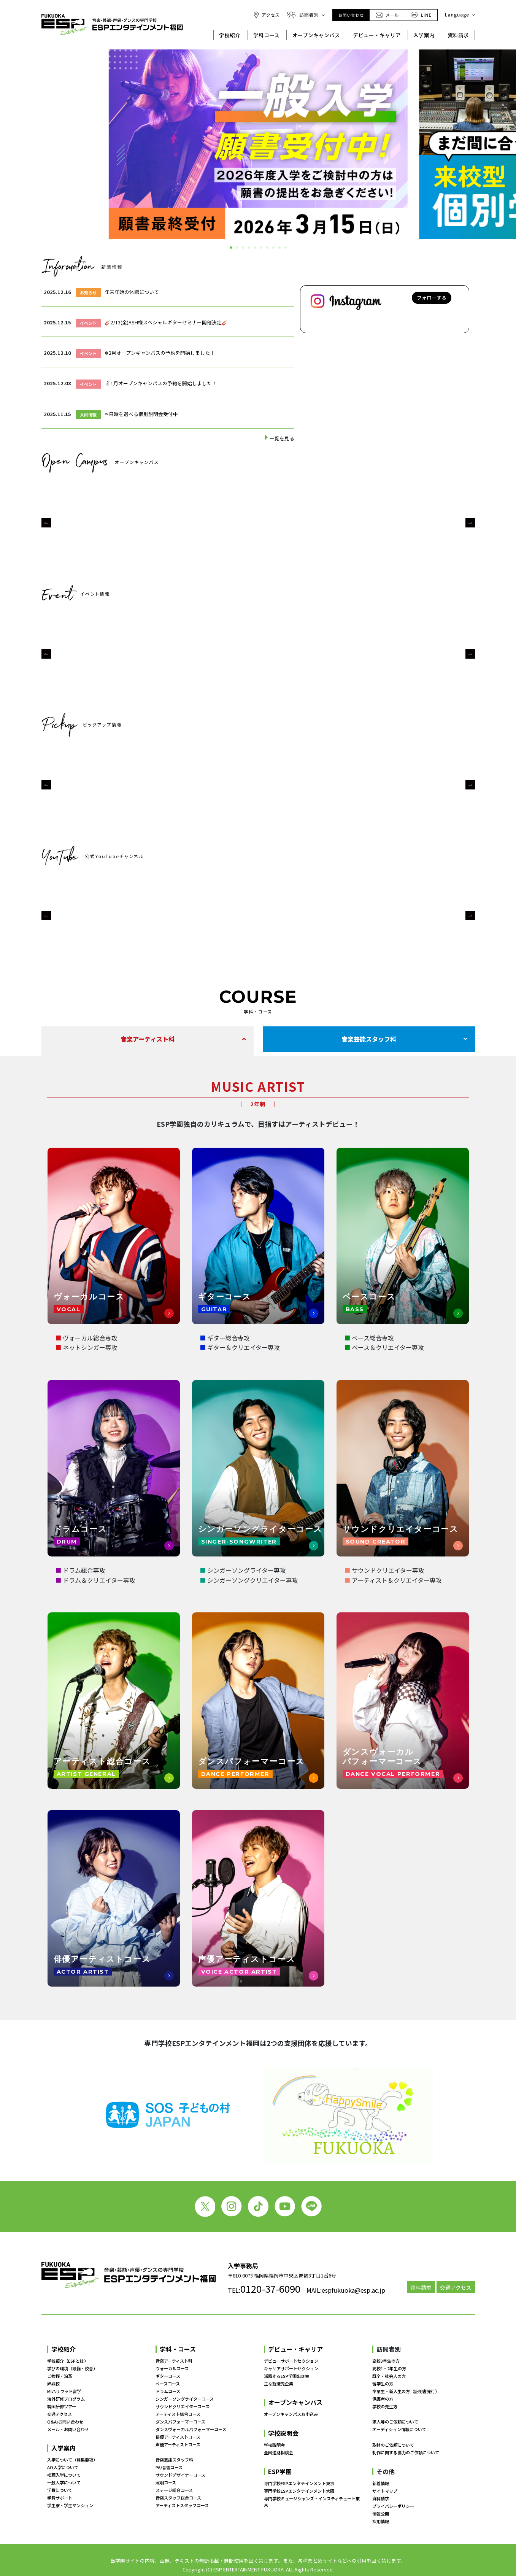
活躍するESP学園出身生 (286, 2376)
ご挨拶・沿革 (59, 2376)
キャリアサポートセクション (291, 2368)
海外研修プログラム (66, 2399)
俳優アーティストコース (178, 2437)
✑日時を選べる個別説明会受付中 (141, 414)
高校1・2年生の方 (389, 2368)
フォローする (431, 297)
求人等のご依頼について (395, 2422)
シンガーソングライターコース (185, 2399)
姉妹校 (53, 2384)
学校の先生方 (384, 2406)
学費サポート (59, 2498)
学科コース (266, 35)
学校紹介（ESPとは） (67, 2361)
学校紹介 (229, 35)
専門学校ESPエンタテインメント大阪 (299, 2491)
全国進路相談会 (278, 2452)
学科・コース (178, 2349)
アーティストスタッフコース (182, 2505)
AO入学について (62, 2468)
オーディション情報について (399, 2430)
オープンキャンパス (316, 35)
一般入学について (64, 2483)
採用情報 (380, 2521)
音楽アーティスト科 (148, 1038)
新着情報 (380, 2483)
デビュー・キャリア (377, 35)
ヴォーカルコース (172, 2368)
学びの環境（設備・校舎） (72, 2368)
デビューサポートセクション (291, 2361)
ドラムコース (168, 2391)
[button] (46, 522)
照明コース (166, 2483)
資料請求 (458, 35)
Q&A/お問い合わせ (65, 2422)
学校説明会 (283, 2433)
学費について (59, 2490)
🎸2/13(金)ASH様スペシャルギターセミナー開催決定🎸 (166, 322)
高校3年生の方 (386, 2361)
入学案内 (424, 35)
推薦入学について (64, 2475)
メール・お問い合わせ (68, 2429)
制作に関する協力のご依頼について (405, 2452)
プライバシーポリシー (393, 2506)
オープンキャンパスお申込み (291, 2414)
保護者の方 (382, 2399)
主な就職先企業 (278, 2384)
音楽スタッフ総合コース (178, 2498)
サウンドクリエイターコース (183, 2406)
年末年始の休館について (132, 291)
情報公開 (380, 2514)
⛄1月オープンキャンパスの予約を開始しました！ (161, 383)
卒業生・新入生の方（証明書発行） (405, 2391)
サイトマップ (384, 2491)
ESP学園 (280, 2471)
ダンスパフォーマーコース (180, 2422)
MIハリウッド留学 (64, 2391)
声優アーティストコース (178, 2444)
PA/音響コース (169, 2468)
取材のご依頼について (393, 2445)
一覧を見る (282, 438)
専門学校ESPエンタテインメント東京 (299, 2483)
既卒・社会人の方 (389, 2376)
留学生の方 (382, 2384)
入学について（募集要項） (72, 2460)
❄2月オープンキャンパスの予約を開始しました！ (160, 352)
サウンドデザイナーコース (180, 2475)
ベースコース (168, 2384)
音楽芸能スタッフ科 (368, 1038)
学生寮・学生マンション (70, 2505)
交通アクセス (456, 2287)
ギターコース (168, 2376)
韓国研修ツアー (61, 2406)
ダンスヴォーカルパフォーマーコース (191, 2429)
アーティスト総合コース (178, 2414)
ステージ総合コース (174, 2490)
